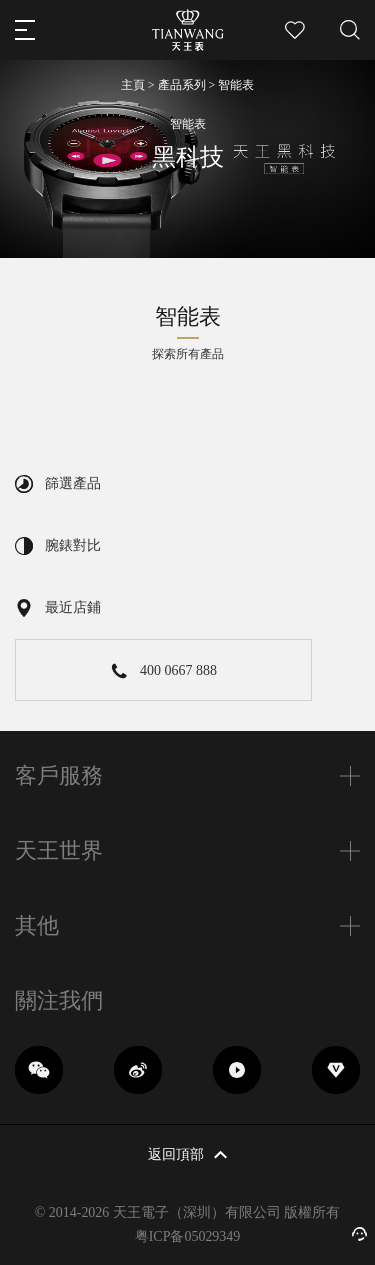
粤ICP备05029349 (188, 1236)
